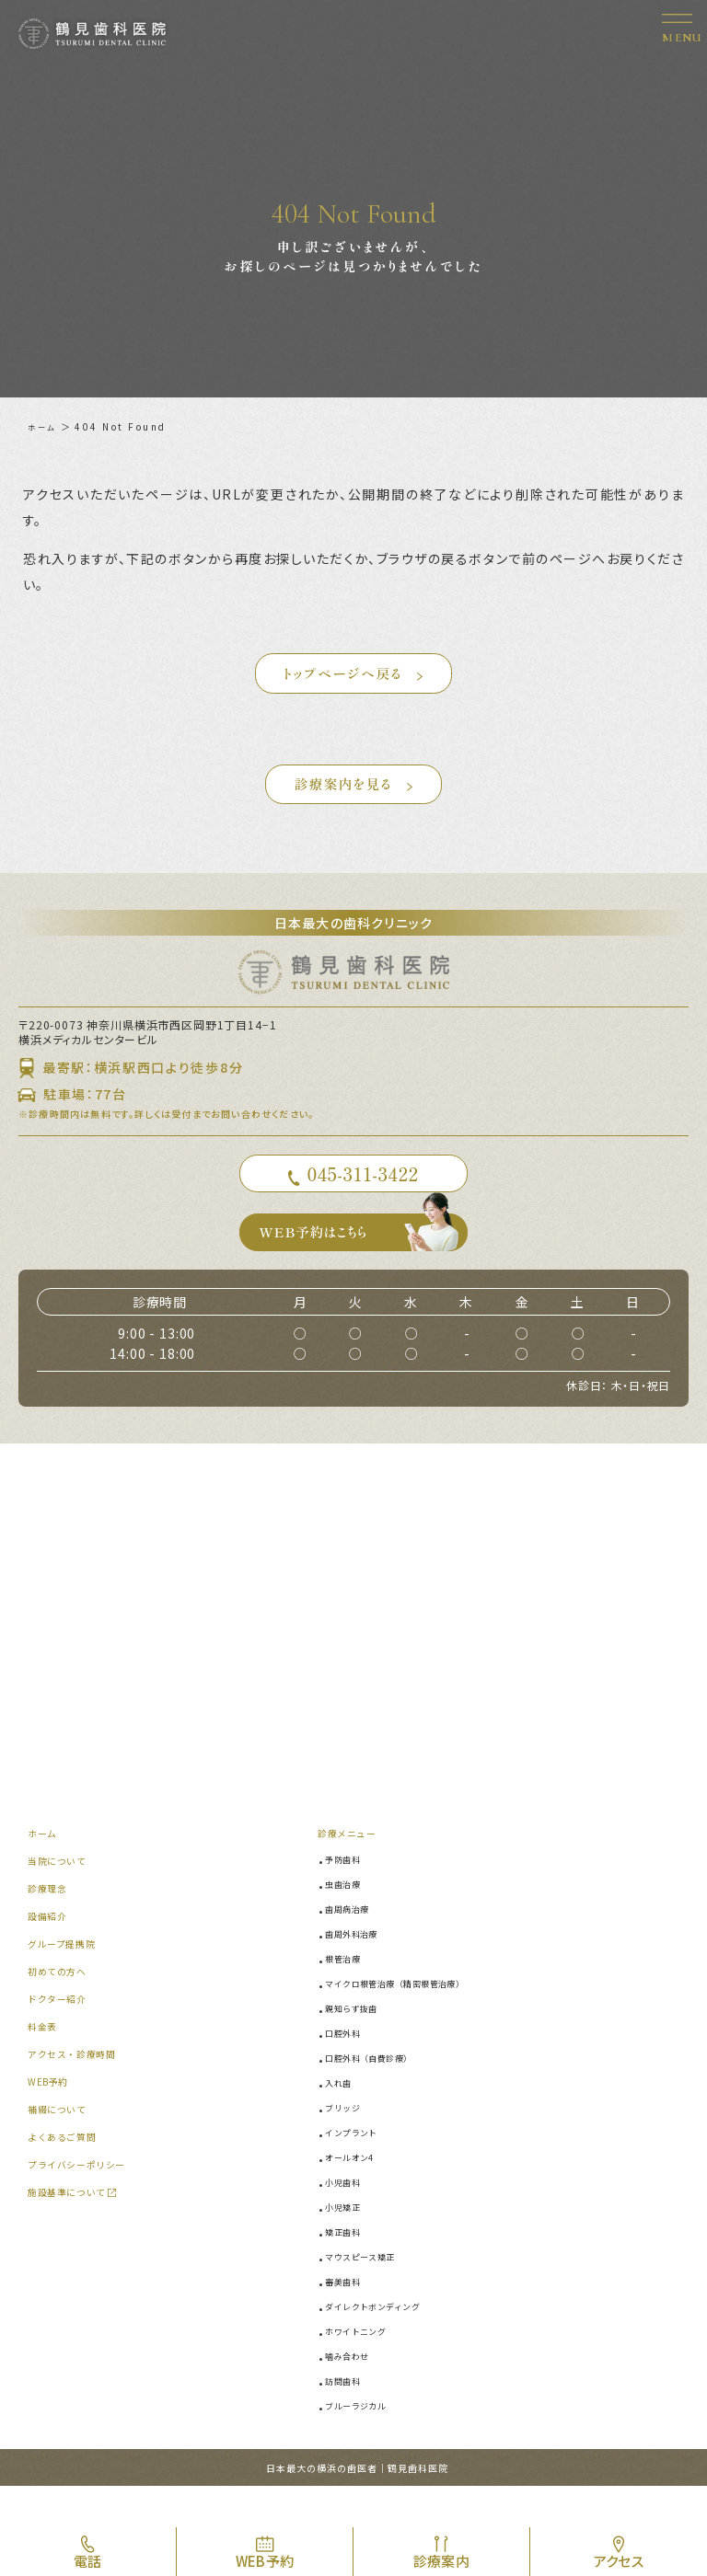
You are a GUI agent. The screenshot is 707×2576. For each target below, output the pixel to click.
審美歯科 (348, 2315)
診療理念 (51, 1922)
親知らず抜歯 (358, 2042)
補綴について (63, 2143)
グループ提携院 (68, 1977)
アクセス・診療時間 (80, 2088)
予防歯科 (348, 1893)
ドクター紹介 (63, 2033)
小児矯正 (348, 2241)
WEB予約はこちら (365, 1262)
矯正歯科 (348, 2266)
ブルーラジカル (364, 2439)
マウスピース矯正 (369, 2290)
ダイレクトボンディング (385, 2340)
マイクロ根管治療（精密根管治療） (412, 2017)
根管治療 (348, 1992)
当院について (63, 1895)
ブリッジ (348, 2141)
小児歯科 (348, 2216)
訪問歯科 (348, 2415)
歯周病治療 (353, 1943)
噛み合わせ (353, 2390)
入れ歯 (343, 2117)
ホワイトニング (364, 2365)
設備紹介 (51, 1950)
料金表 (45, 2060)
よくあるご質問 (69, 2171)
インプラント (358, 2166)
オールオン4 (356, 2191)
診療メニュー (353, 1867)
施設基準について (75, 2226)
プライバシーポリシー (86, 2198)
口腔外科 (348, 2067)
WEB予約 (52, 2115)
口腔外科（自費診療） (380, 2092)
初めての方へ (63, 2005)
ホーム (45, 426)
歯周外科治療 (358, 1968)
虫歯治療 (348, 1918)
